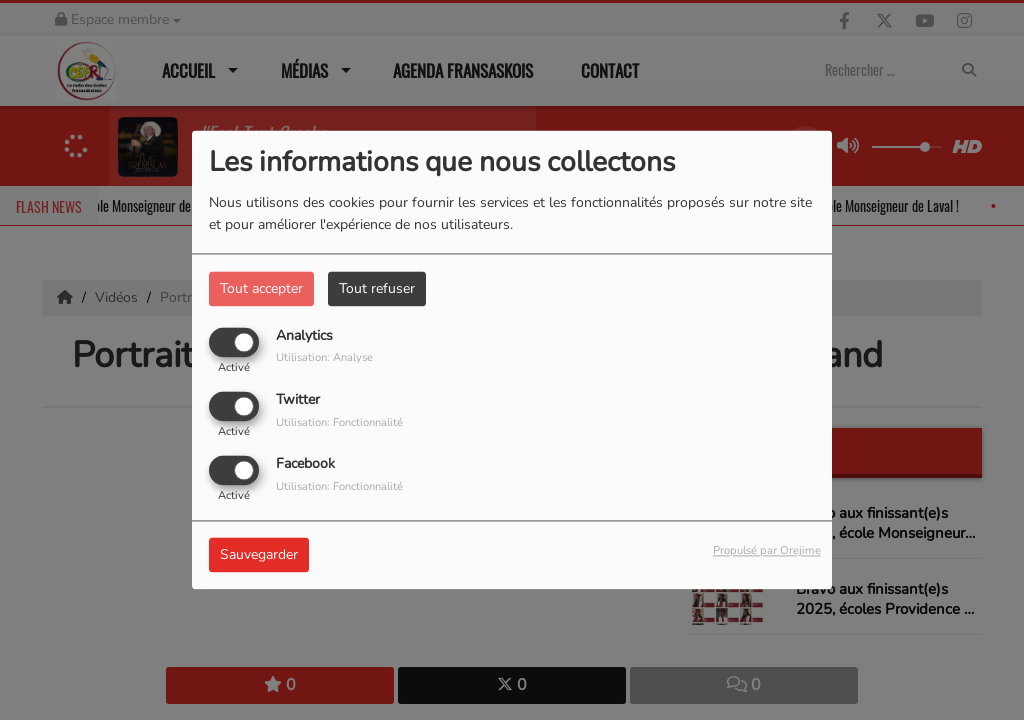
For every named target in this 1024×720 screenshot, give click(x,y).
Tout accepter (261, 288)
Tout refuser (377, 288)
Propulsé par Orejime (767, 551)
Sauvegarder (259, 555)
